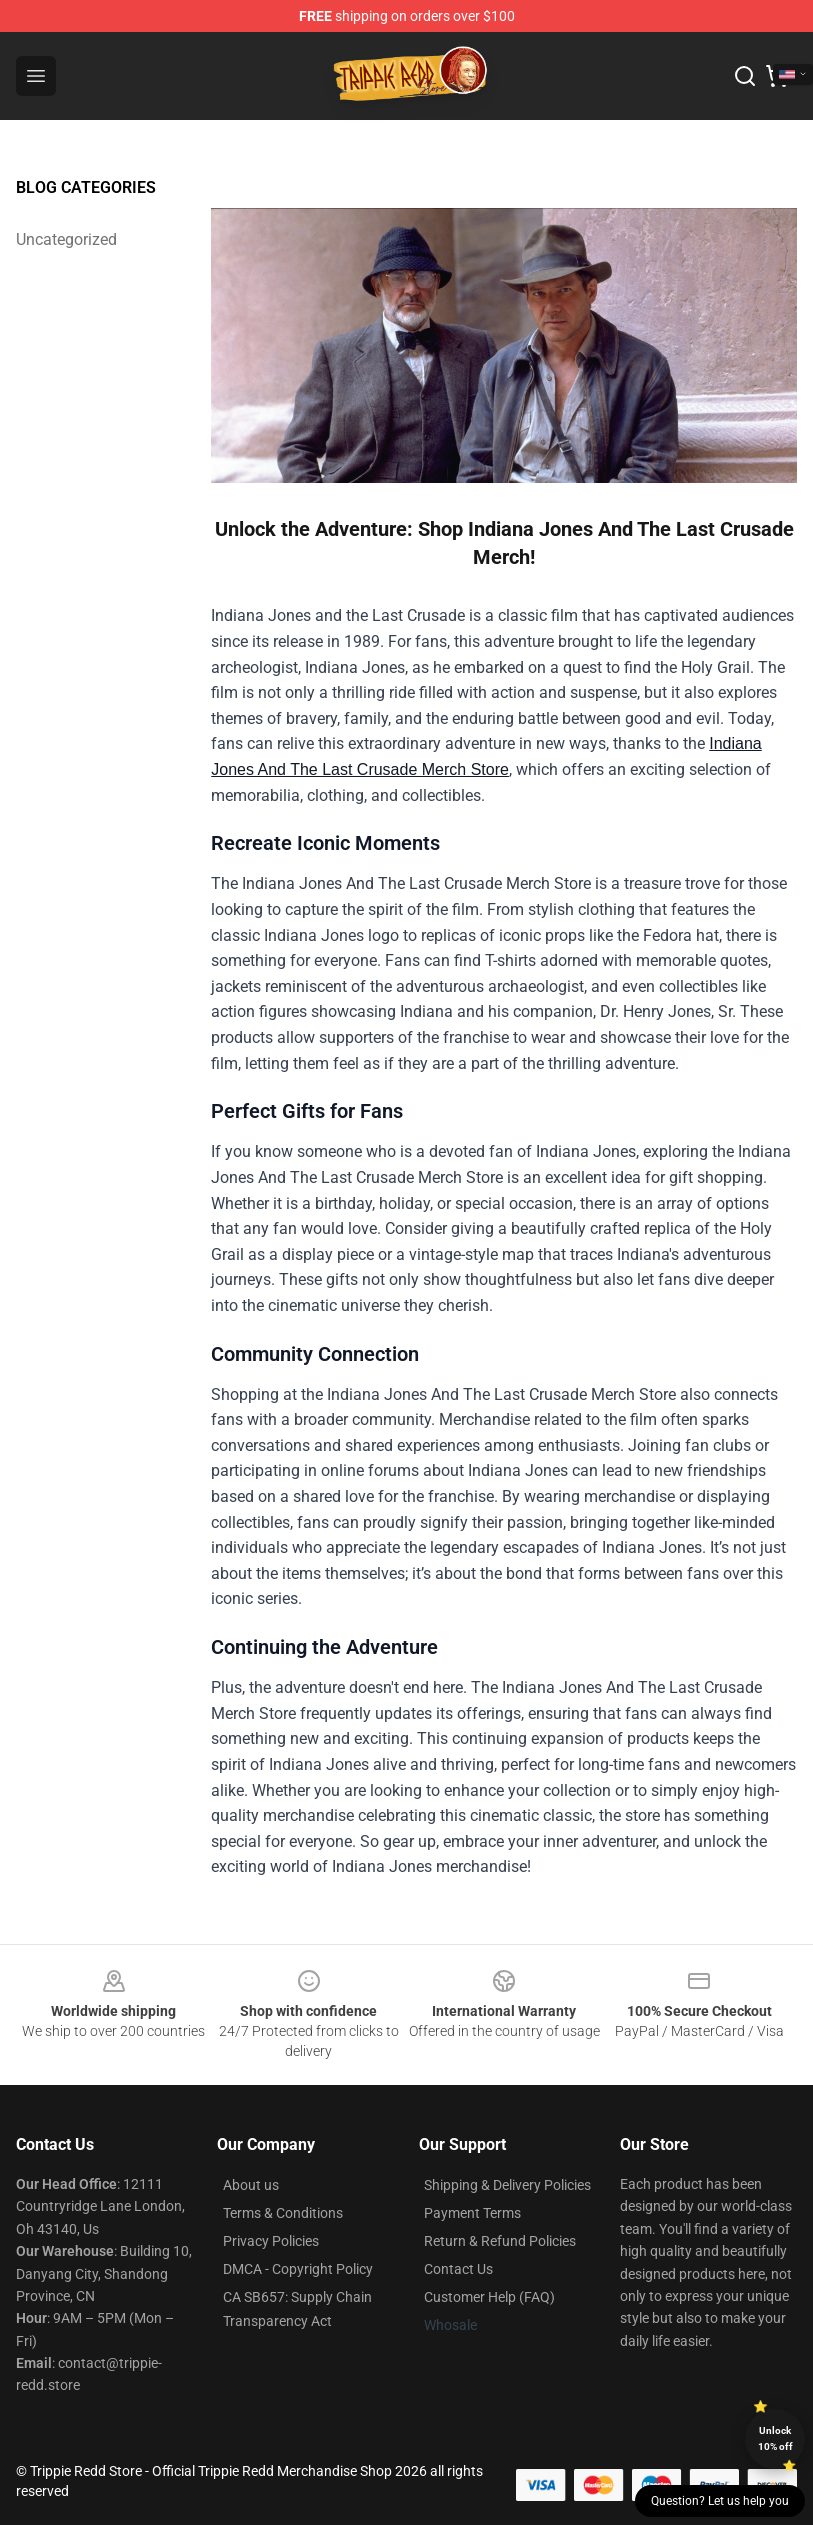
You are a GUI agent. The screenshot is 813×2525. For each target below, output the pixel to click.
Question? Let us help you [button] (720, 2501)
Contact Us (458, 2269)
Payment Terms (472, 2213)
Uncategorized (66, 239)
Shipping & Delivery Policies (507, 2185)
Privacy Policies (271, 2241)
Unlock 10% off (775, 2438)
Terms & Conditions (283, 2213)
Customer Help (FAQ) (489, 2297)
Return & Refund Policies (500, 2241)
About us (251, 2185)
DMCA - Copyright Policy (298, 2269)
